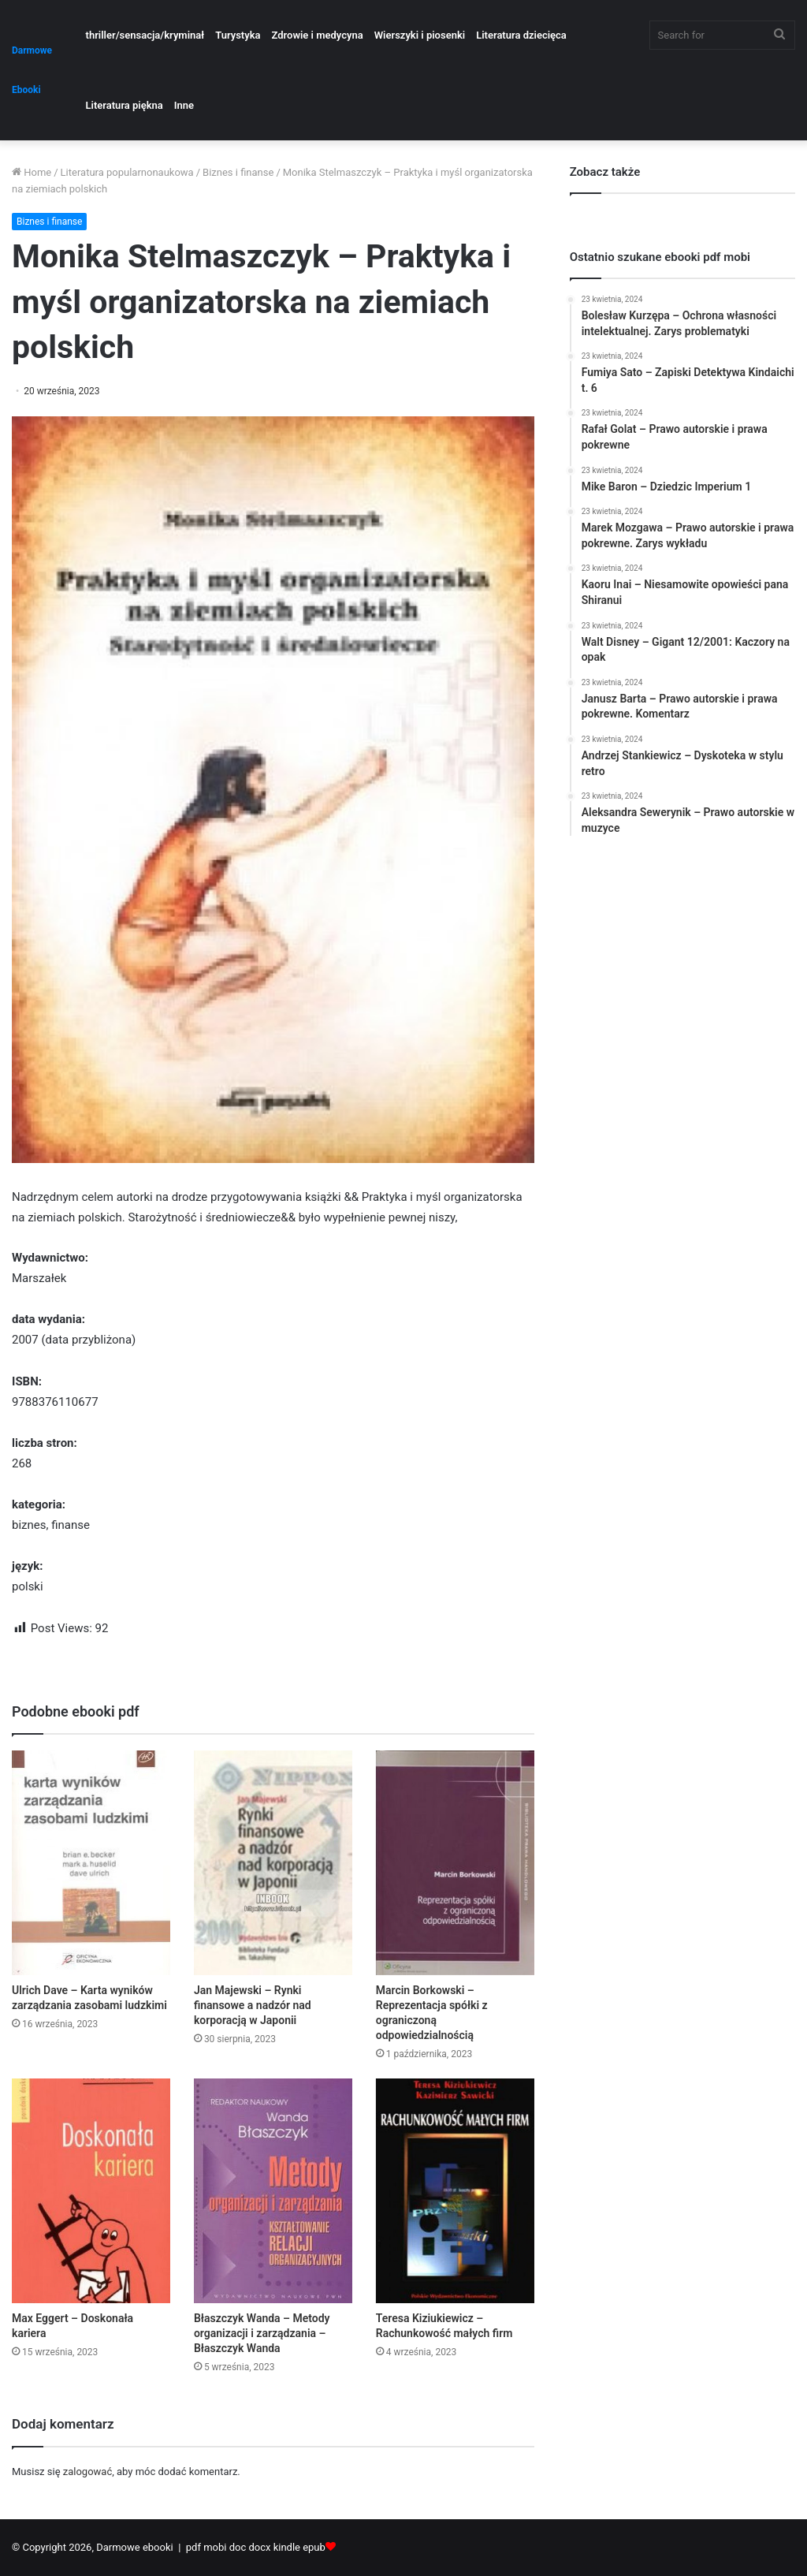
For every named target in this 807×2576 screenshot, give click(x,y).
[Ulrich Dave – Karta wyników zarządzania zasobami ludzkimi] (91, 1862)
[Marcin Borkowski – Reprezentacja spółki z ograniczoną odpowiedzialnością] (455, 1862)
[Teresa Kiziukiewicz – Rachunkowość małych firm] (455, 2190)
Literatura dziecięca (521, 35)
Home (31, 172)
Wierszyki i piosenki (419, 35)
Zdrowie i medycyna (317, 35)
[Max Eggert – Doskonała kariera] (91, 2190)
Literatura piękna (124, 105)
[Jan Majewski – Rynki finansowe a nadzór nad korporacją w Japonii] (273, 1862)
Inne (184, 105)
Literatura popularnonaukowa (127, 172)
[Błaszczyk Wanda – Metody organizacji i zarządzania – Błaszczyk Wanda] (273, 2190)
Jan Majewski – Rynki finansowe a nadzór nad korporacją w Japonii (252, 2005)
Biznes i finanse (238, 172)
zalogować (87, 2471)
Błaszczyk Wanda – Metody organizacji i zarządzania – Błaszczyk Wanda (262, 2333)
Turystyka (237, 35)
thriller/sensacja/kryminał (145, 35)
